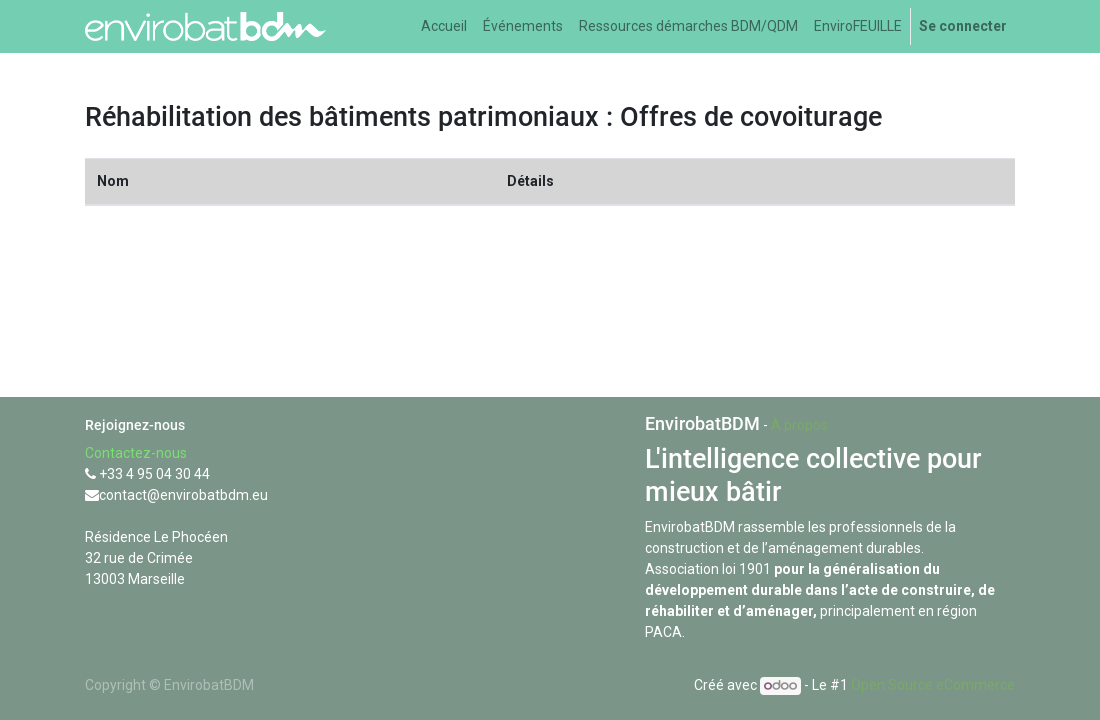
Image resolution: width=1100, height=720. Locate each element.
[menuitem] (444, 26)
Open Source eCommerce (933, 685)
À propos (799, 425)
